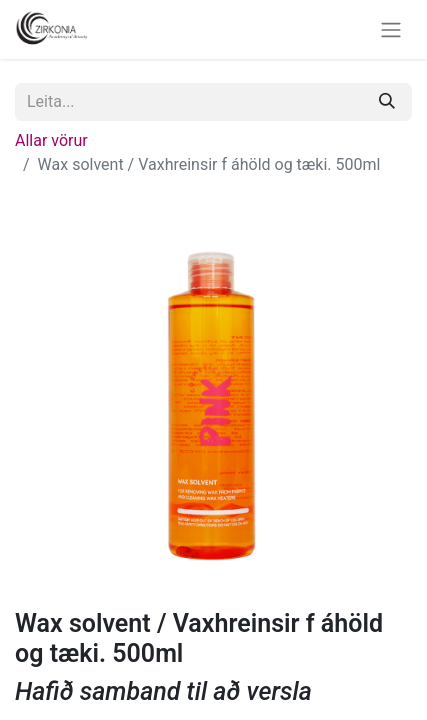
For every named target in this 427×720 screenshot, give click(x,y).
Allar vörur (51, 140)
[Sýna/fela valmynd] (391, 29)
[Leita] (387, 102)
